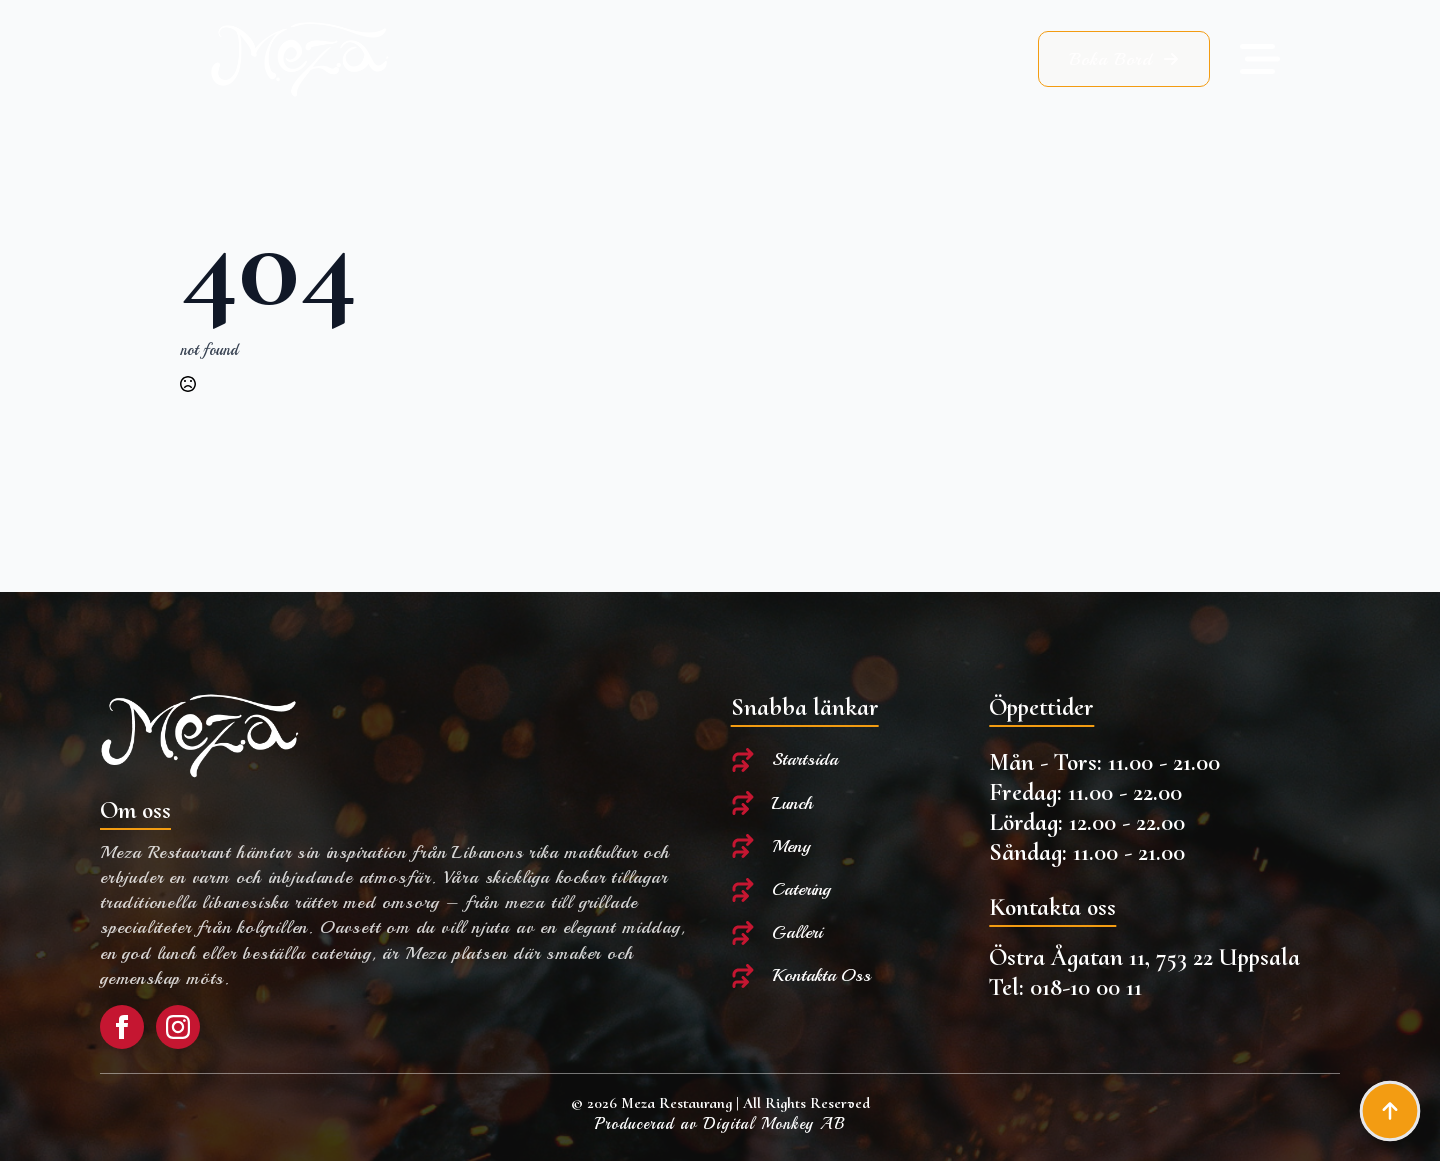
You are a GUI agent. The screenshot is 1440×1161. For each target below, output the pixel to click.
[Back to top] (1390, 1111)
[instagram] (178, 1027)
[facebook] (122, 1027)
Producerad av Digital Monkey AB (720, 1124)
